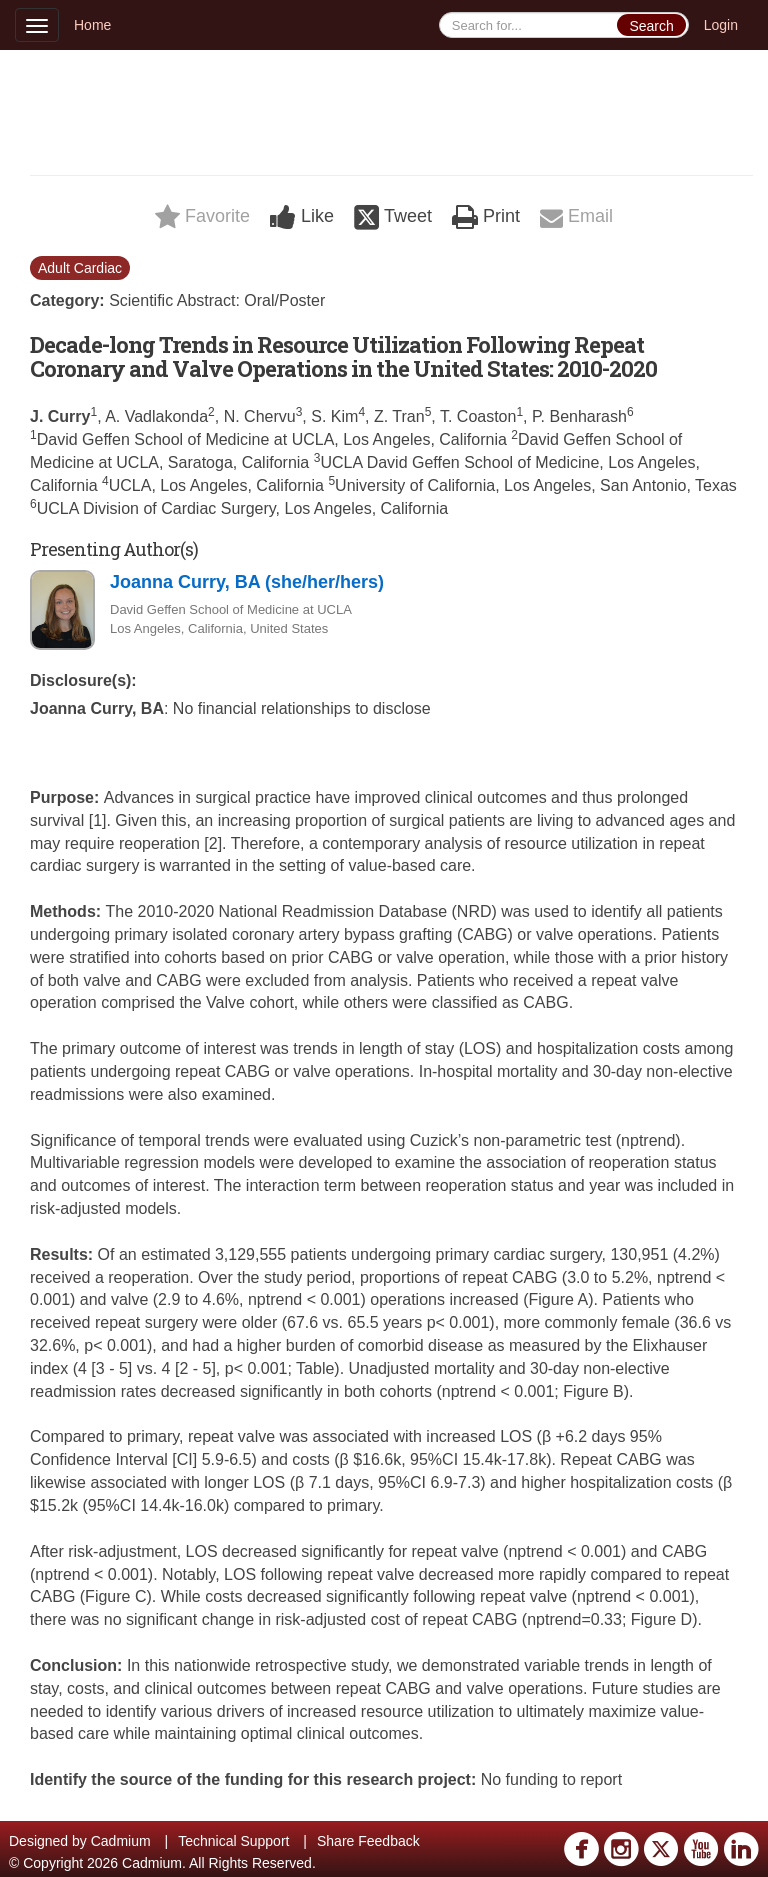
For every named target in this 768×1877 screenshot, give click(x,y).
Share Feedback (368, 1841)
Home (92, 25)
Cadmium (121, 1841)
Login (721, 25)
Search (651, 26)
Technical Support (233, 1841)
